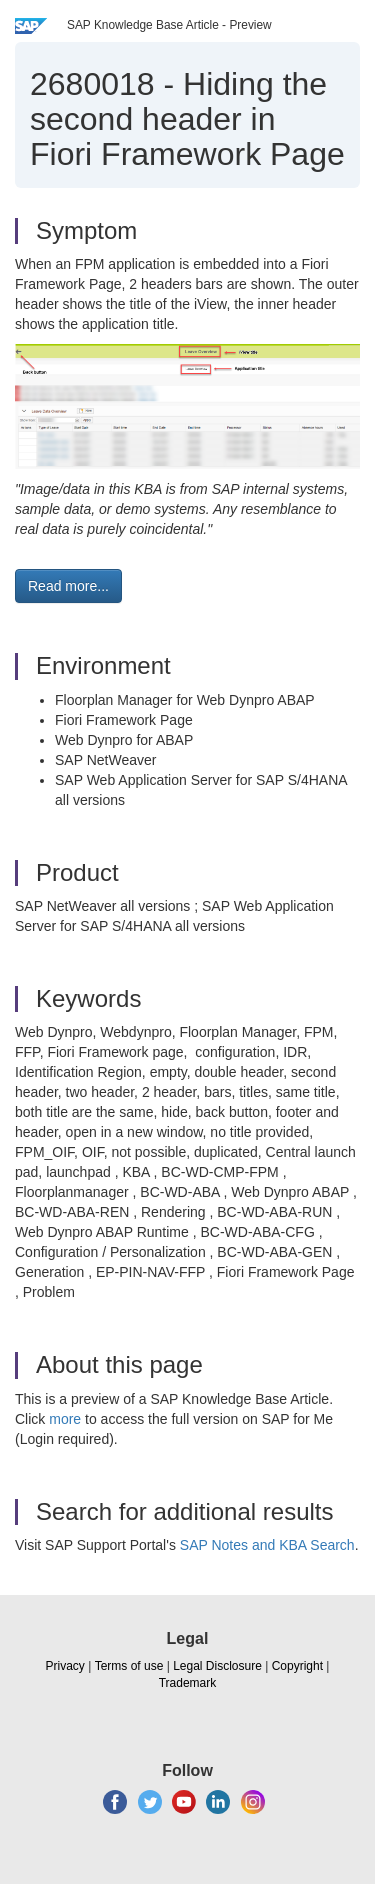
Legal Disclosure (217, 1666)
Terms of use (129, 1666)
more (65, 1419)
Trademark (188, 1683)
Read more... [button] (68, 586)
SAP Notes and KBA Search (267, 1545)
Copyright (297, 1666)
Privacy (65, 1666)
